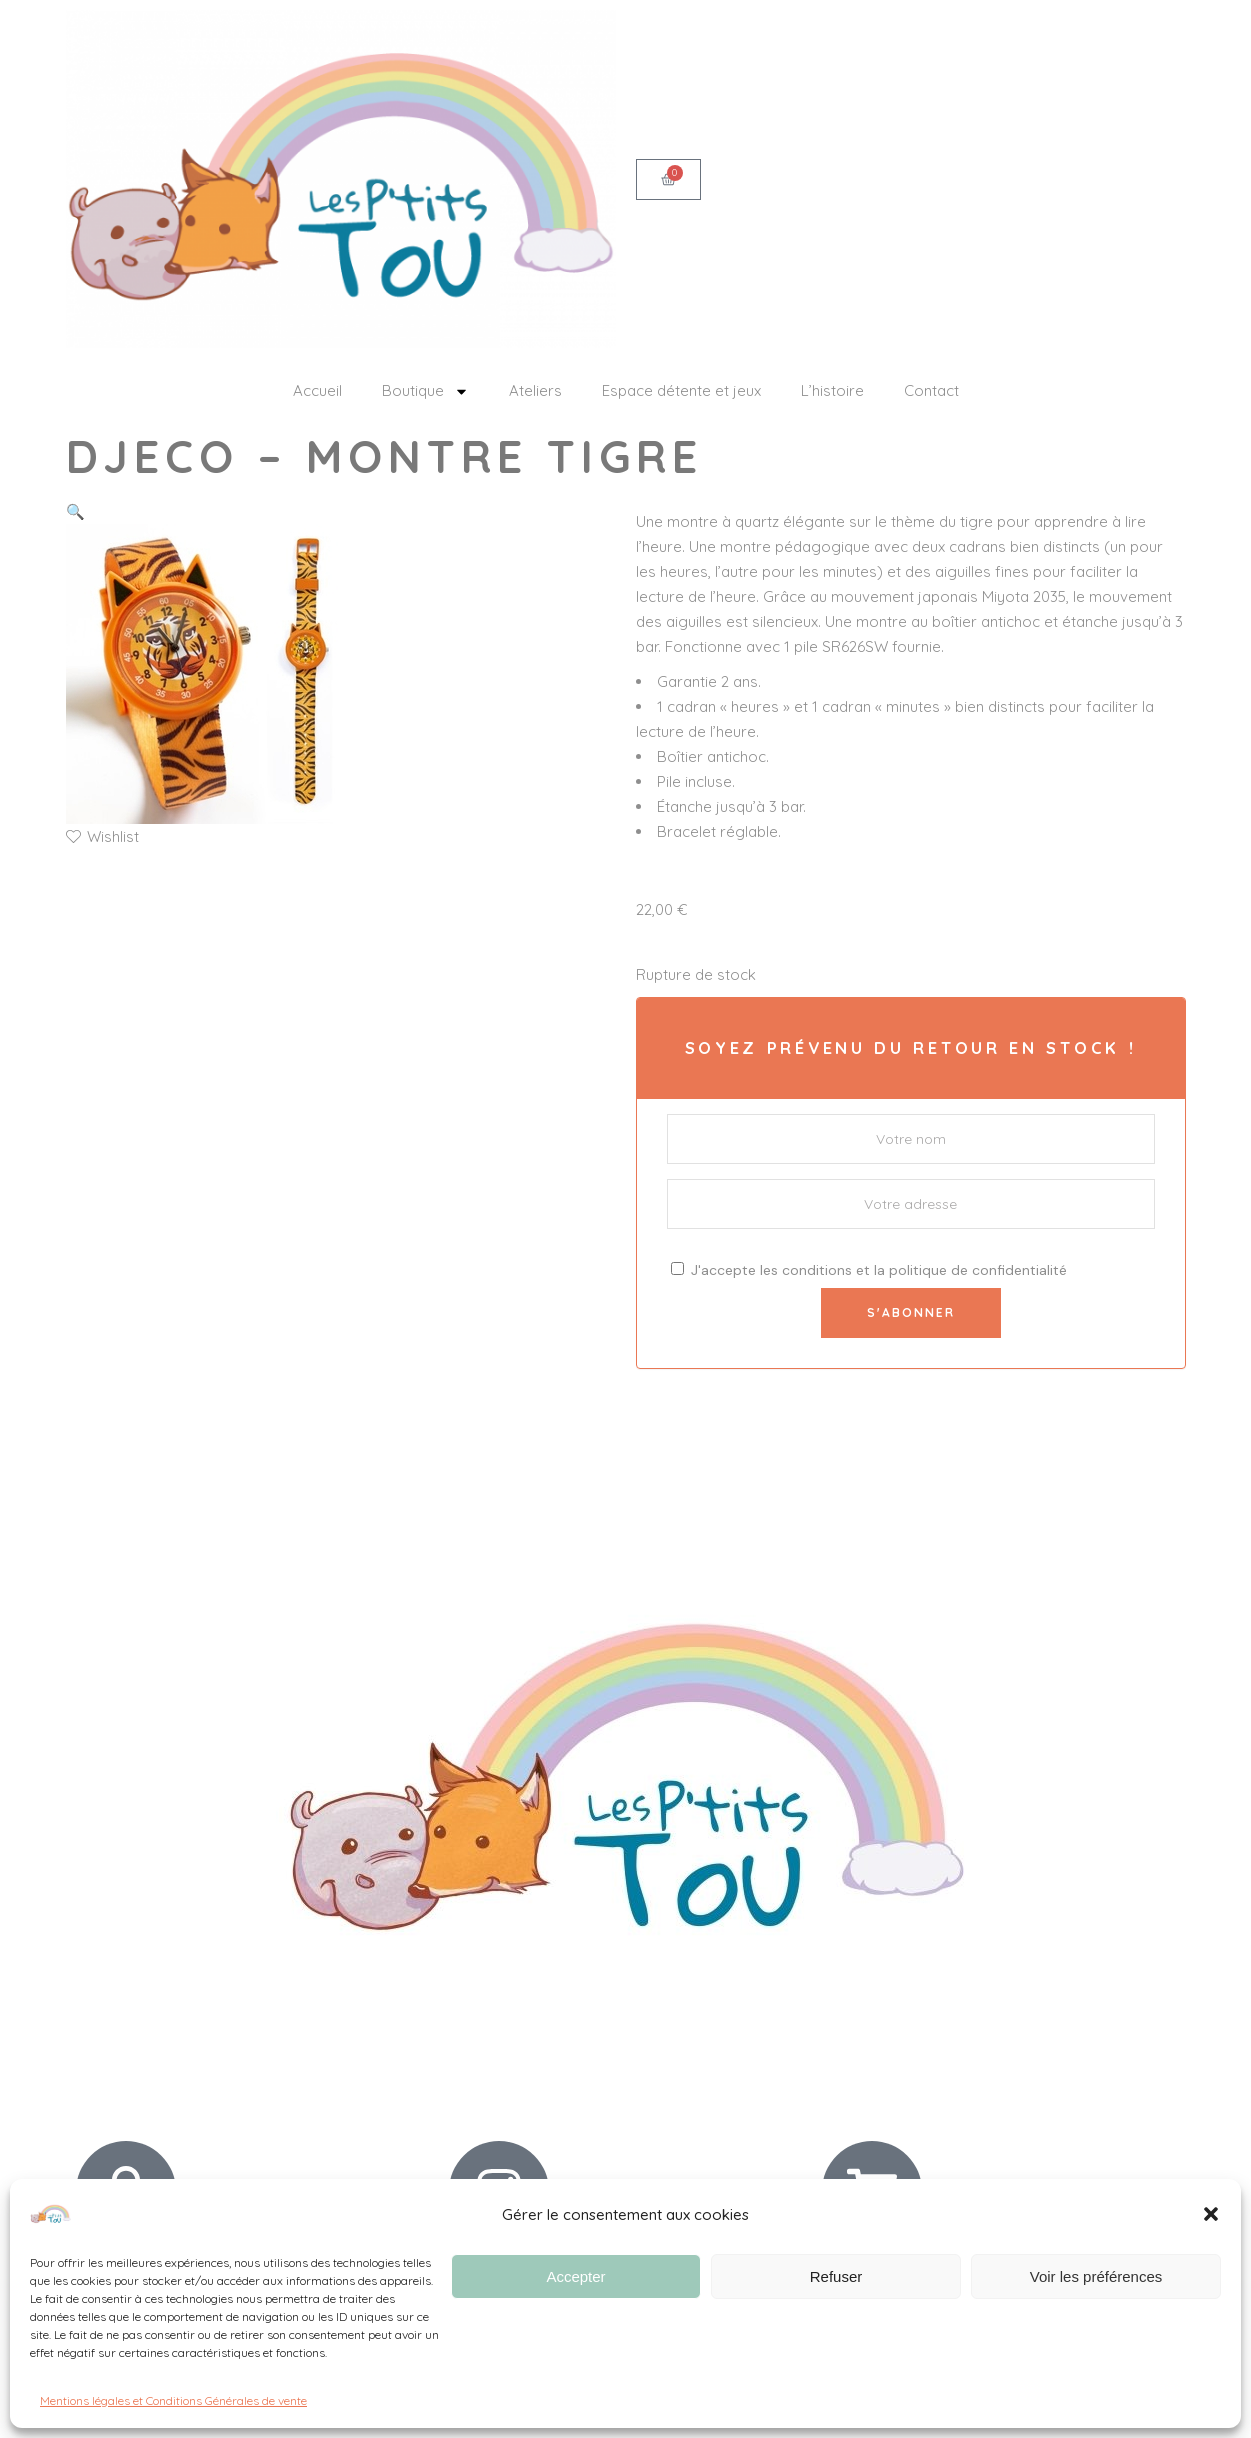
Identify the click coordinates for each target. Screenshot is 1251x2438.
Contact (931, 390)
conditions (817, 1270)
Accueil (317, 390)
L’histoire (832, 390)
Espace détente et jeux (681, 390)
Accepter (575, 2276)
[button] (1211, 2214)
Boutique (425, 391)
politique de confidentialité (978, 1270)
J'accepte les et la (869, 1270)
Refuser (836, 2276)
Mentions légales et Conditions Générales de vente (173, 2400)
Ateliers (535, 390)
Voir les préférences (1096, 2276)
